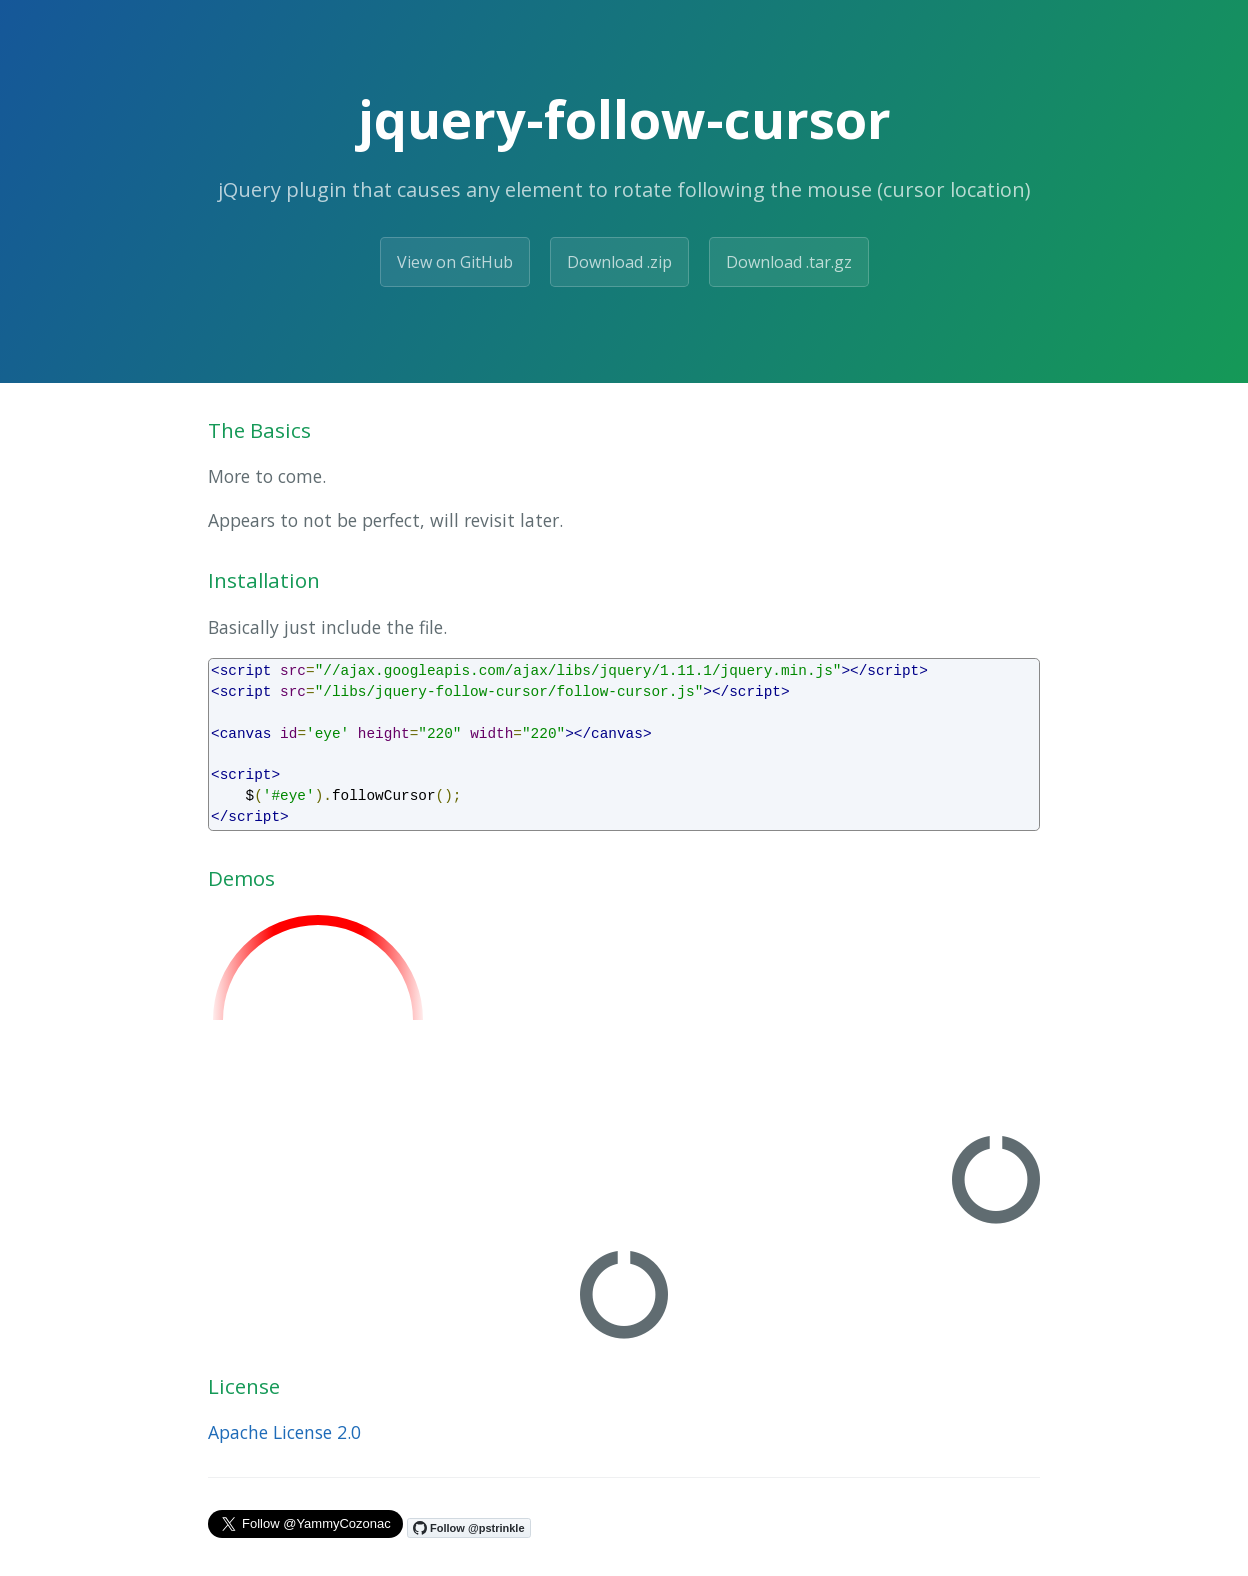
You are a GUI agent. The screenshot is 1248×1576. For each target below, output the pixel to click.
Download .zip (619, 262)
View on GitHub (455, 262)
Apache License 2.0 (284, 1432)
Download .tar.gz (789, 262)
